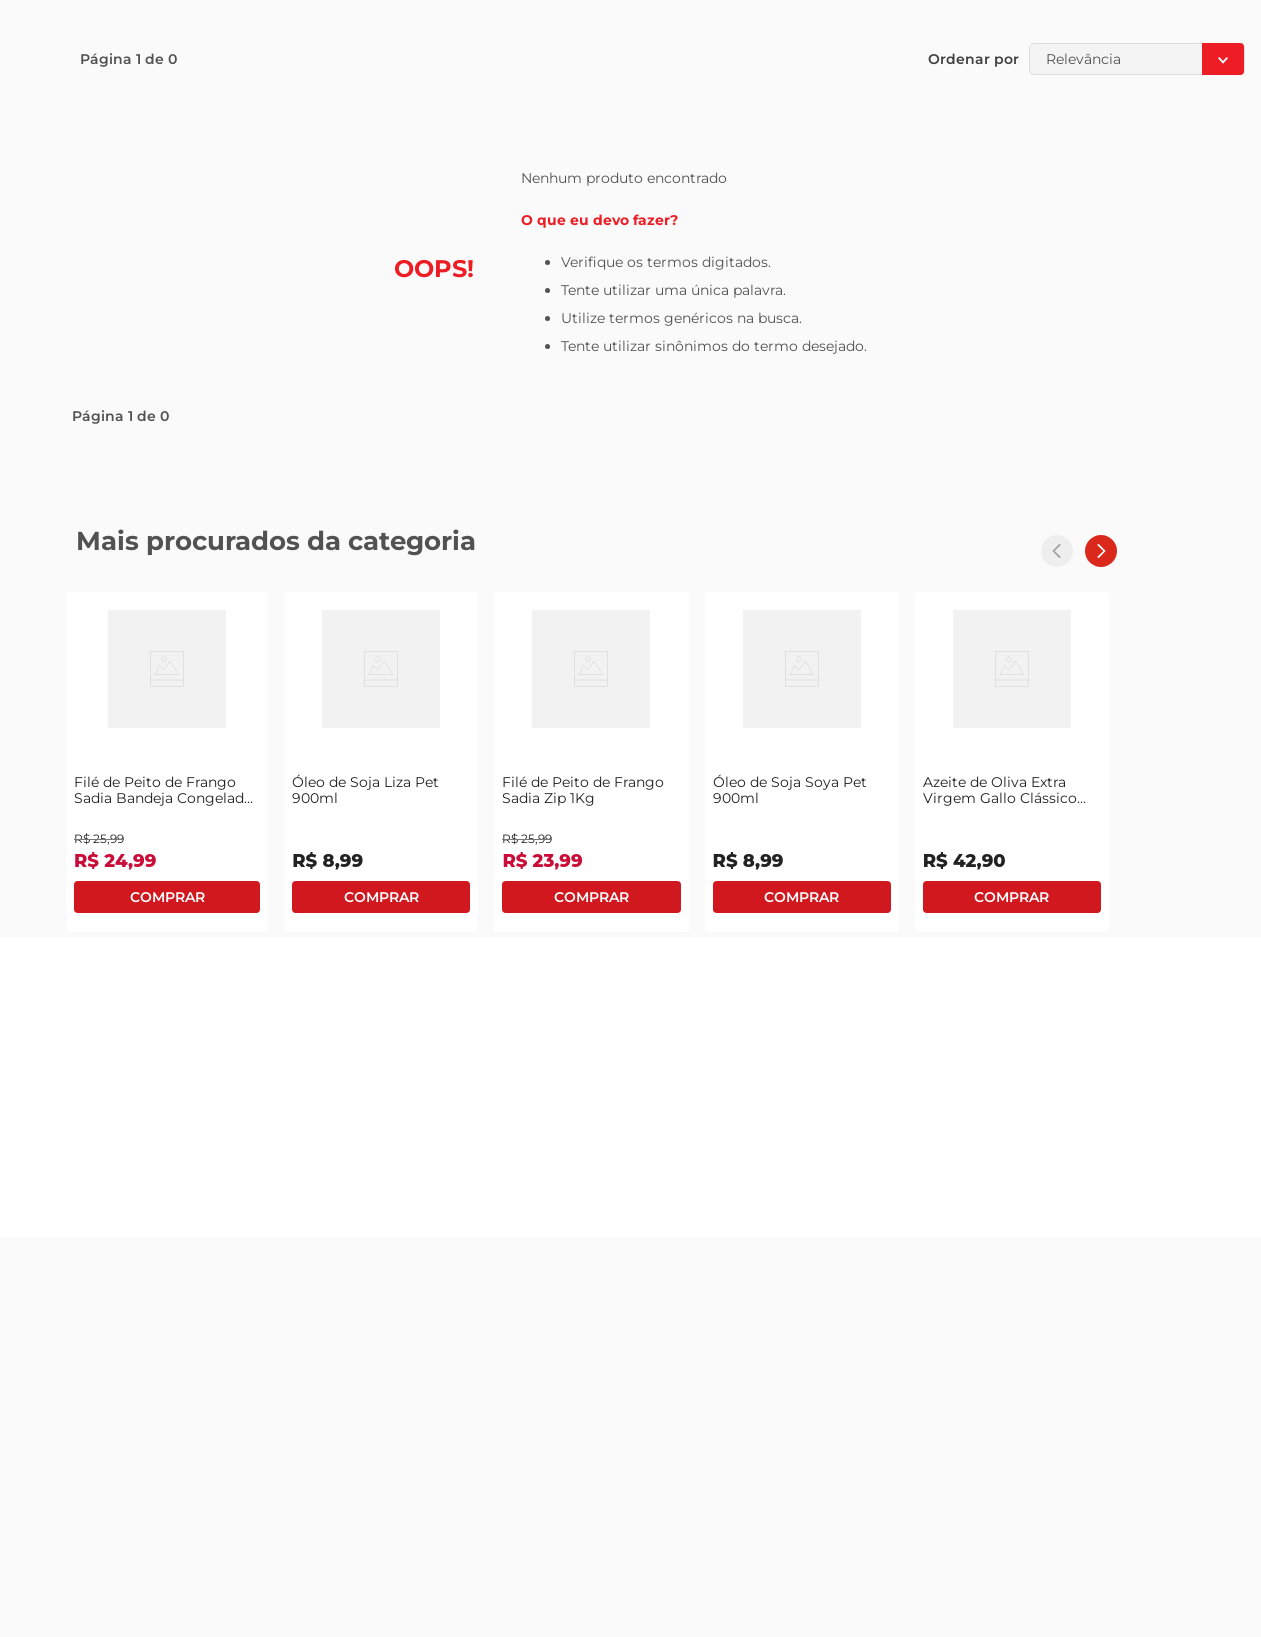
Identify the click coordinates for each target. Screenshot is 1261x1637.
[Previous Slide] (1057, 551)
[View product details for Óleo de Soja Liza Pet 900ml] (381, 762)
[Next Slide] (1101, 551)
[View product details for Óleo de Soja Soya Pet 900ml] (802, 762)
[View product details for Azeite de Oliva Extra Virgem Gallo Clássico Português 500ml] (1012, 762)
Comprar (167, 897)
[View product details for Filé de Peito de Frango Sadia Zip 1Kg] (591, 762)
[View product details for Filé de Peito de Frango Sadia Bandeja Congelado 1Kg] (167, 762)
